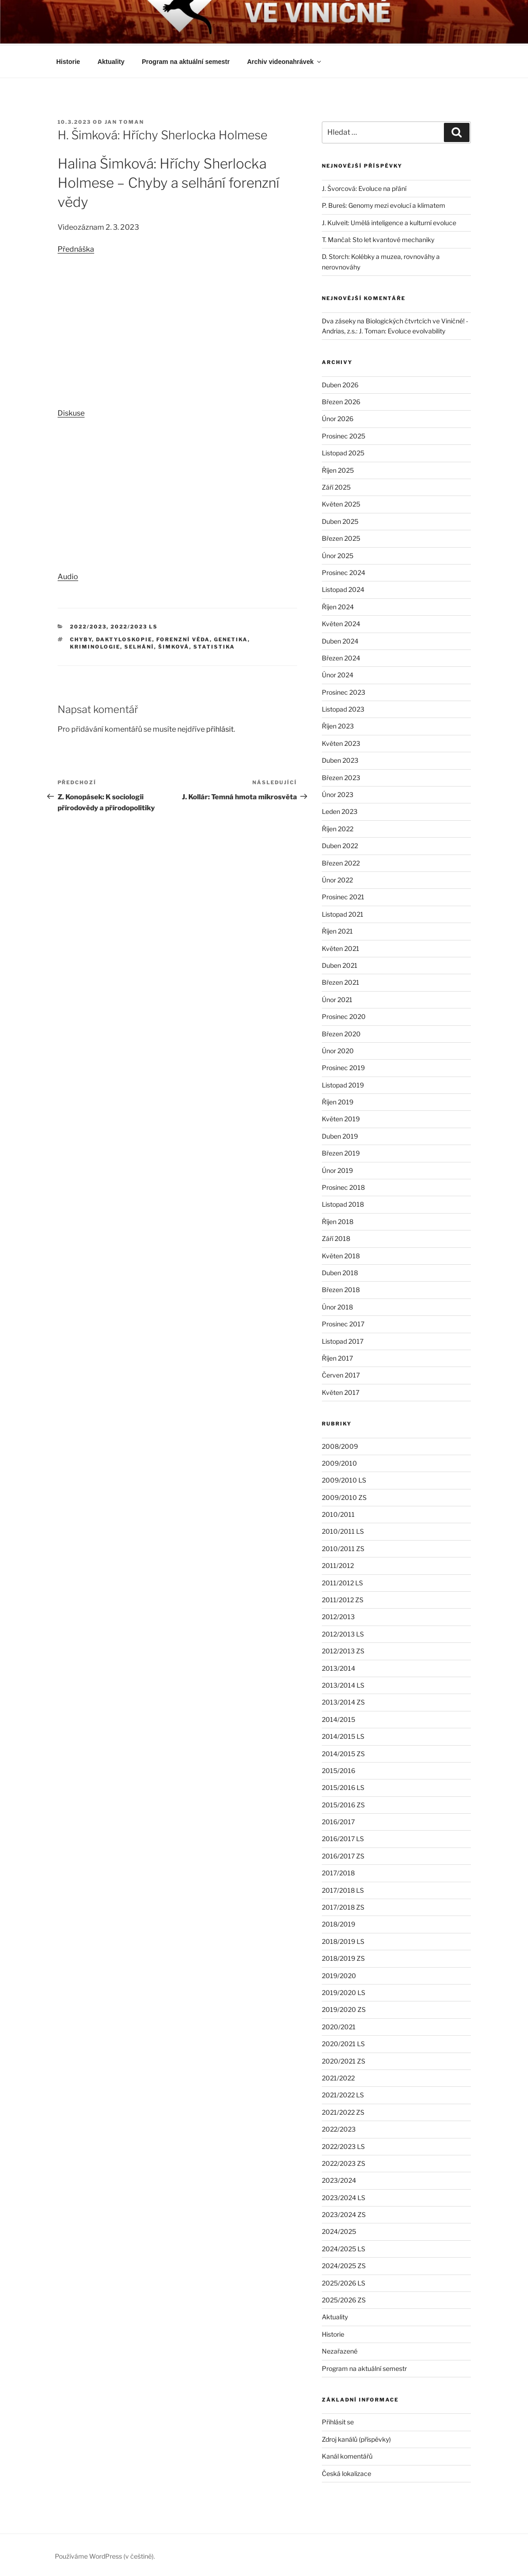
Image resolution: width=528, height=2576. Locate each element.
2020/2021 (339, 2025)
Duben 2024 (340, 640)
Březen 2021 (340, 981)
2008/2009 (340, 1445)
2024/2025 (339, 2230)
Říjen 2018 (337, 1220)
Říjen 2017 (337, 1357)
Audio (68, 575)
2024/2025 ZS (344, 2264)
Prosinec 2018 (343, 1186)
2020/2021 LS (343, 2042)
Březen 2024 (341, 656)
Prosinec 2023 (343, 691)
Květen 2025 (341, 503)
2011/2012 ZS (342, 1598)
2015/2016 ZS (343, 1803)
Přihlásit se (338, 2420)
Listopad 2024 (343, 588)
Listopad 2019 (343, 1083)
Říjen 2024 (338, 605)
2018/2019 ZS (343, 1957)
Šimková (173, 645)
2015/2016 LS (343, 1786)
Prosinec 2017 (343, 1322)
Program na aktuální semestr (185, 60)
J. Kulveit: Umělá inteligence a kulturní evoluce (389, 221)
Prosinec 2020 (344, 1015)
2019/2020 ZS (344, 2008)
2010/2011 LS (343, 1530)
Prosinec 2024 (343, 571)
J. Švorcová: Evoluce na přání (364, 187)
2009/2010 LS (344, 1479)
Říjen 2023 (338, 724)
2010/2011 (338, 1513)
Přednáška (76, 247)
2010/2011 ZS (343, 1547)
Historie (68, 60)
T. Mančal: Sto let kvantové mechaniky (378, 238)
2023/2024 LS (343, 2196)
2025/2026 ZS (344, 2298)
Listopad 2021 (342, 913)
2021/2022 (338, 2076)
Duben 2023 (340, 759)
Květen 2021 (340, 947)
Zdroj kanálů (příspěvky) (356, 2438)
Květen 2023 (341, 742)
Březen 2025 (341, 537)
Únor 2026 (337, 417)
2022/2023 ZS (343, 2162)
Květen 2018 (341, 1254)
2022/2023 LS (134, 625)
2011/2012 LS (342, 1581)
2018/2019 (338, 1923)
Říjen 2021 (337, 930)
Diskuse (71, 411)
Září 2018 (336, 1237)
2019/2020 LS (343, 1991)
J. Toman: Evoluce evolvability (402, 329)
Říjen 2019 (337, 1100)
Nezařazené (339, 2350)
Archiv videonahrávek (284, 60)
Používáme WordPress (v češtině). (105, 2555)
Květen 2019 (341, 1117)
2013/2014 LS (343, 1684)
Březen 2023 (341, 776)
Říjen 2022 (337, 827)
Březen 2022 (341, 862)
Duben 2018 (340, 1271)
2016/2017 (338, 1820)
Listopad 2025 (343, 451)
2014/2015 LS (343, 1735)
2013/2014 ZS (343, 1701)
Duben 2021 (339, 964)
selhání (139, 645)
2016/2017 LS (343, 1837)
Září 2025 (336, 486)
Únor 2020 (338, 1049)
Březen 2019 (341, 1152)
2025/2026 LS (343, 2282)
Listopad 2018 (343, 1203)
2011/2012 (338, 1564)
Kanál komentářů (347, 2455)
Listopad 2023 (343, 708)
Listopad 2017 (342, 1340)
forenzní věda (183, 638)
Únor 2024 (337, 673)
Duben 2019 (340, 1135)
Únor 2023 (337, 793)
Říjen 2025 (338, 469)
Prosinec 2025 (343, 434)
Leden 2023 (339, 810)
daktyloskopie (124, 638)
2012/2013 (338, 1615)
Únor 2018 (337, 1305)
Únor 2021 (337, 998)
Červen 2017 (341, 1374)
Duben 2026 (340, 383)
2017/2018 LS (343, 1889)
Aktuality (110, 60)
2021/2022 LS (343, 2093)
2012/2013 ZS (343, 1649)
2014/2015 (338, 1718)
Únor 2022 (337, 878)
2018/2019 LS (343, 1940)
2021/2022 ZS (343, 2111)
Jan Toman (124, 120)
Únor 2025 (337, 554)
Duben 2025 (340, 520)
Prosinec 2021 (343, 895)
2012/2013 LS (343, 1632)
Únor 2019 (337, 1169)
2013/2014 (338, 1667)
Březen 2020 (341, 1032)
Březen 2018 (341, 1288)
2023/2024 (339, 2179)
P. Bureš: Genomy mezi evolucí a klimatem (383, 204)
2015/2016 (338, 1769)
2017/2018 (338, 1871)
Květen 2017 (340, 1391)
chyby (81, 638)
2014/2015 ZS (343, 1752)
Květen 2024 (341, 622)
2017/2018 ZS (343, 1906)
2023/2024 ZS (344, 2213)
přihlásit (220, 727)
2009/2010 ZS (344, 1496)
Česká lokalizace (346, 2472)
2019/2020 (339, 1974)
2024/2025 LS (343, 2247)
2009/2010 (339, 1462)
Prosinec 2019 (343, 1066)
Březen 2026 (341, 400)
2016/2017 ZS (343, 1854)
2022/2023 (88, 625)
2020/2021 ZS (343, 2060)
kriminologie (95, 645)
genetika (231, 638)
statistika (214, 645)
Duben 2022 (340, 844)
